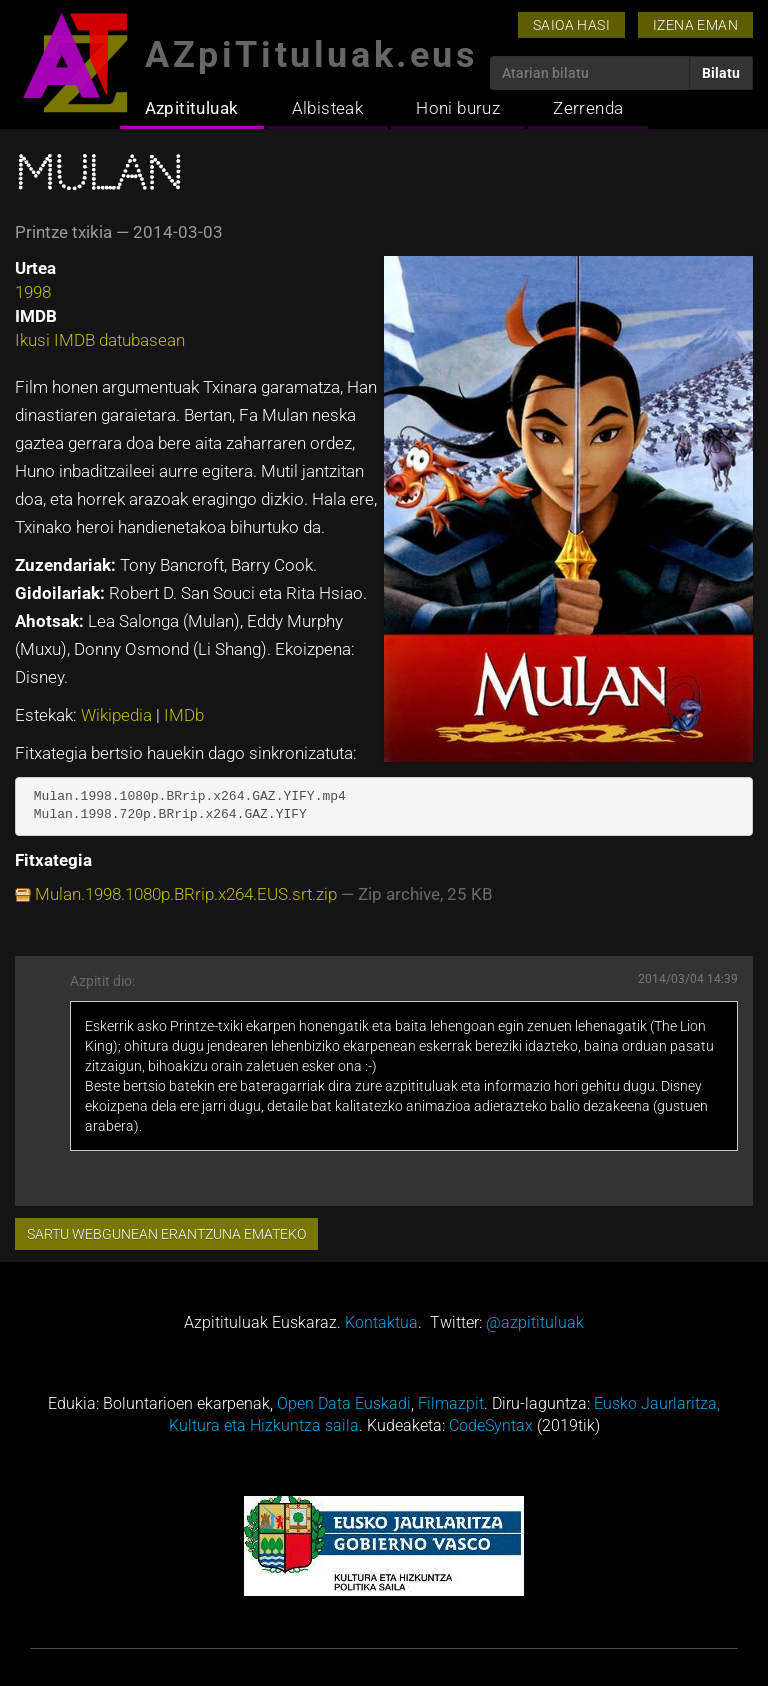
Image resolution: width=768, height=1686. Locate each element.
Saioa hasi (571, 25)
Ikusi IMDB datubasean (100, 340)
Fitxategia (53, 860)
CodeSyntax (491, 1425)
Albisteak (328, 108)
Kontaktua (381, 1322)
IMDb (184, 715)
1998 (33, 292)
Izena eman (695, 25)
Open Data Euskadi (344, 1403)
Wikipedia (118, 715)
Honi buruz (458, 108)
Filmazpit (451, 1403)
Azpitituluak (192, 108)
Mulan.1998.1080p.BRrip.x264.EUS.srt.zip (186, 894)
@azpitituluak (535, 1322)
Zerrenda (588, 108)
